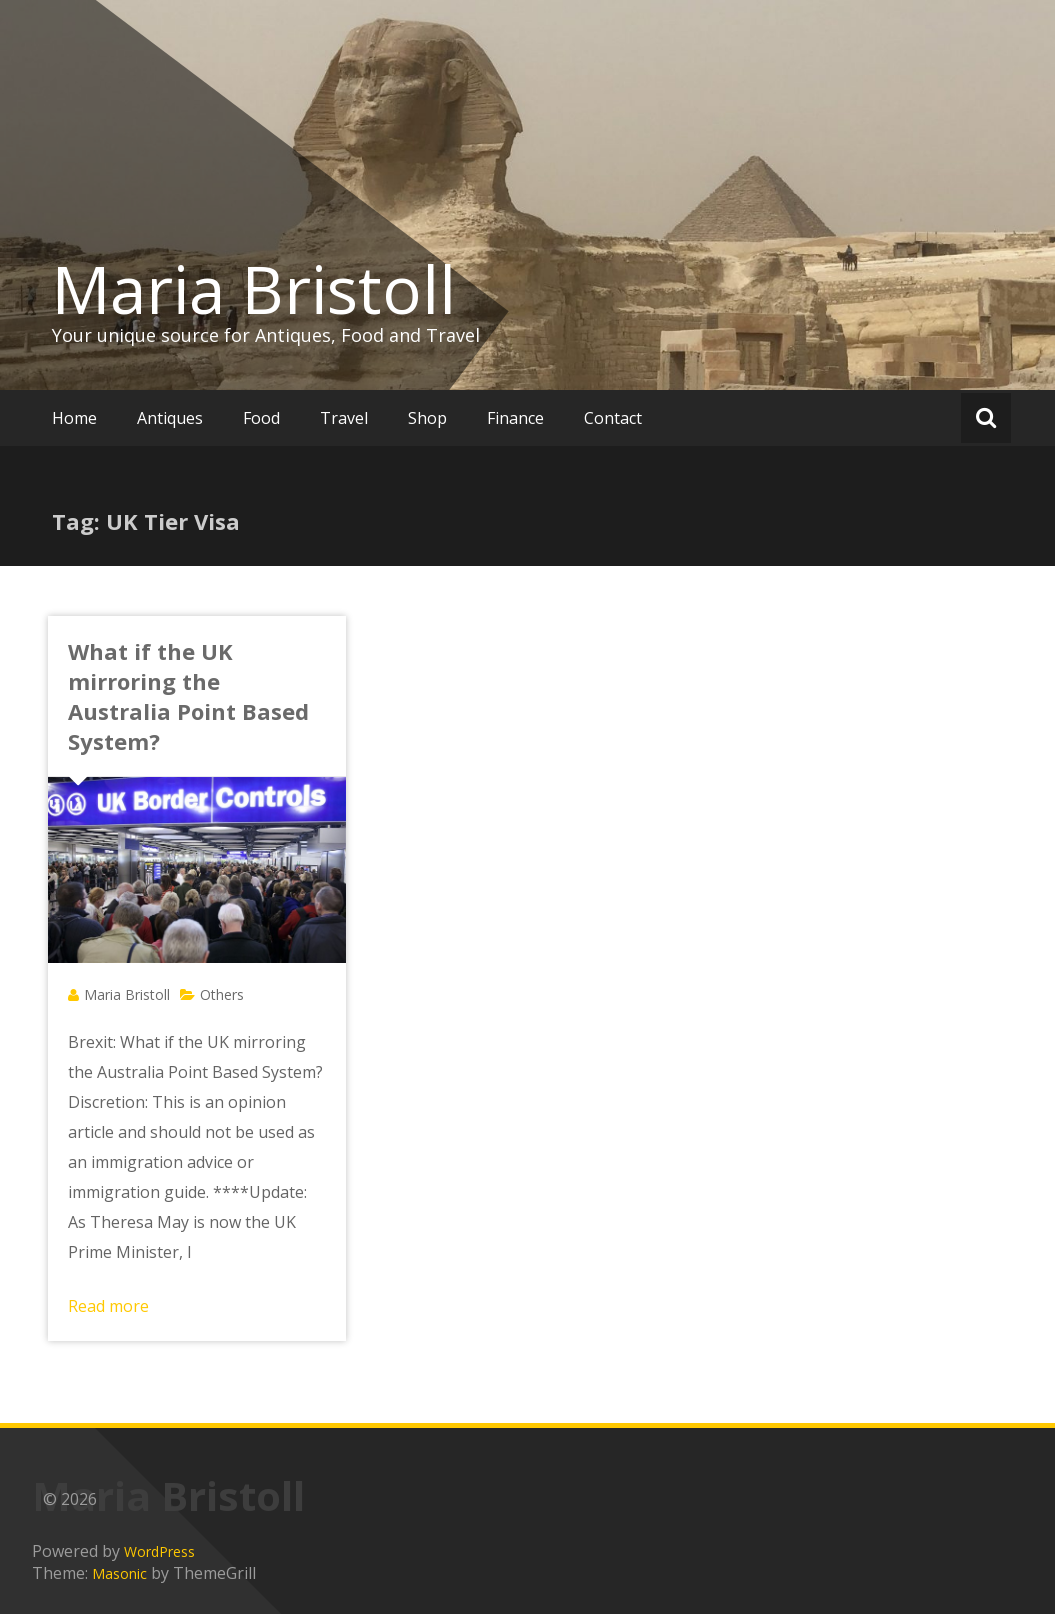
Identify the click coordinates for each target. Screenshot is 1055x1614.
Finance (515, 418)
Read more (108, 1306)
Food (261, 418)
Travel (344, 418)
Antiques (170, 418)
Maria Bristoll (254, 289)
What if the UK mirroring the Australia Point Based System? (188, 696)
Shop (427, 418)
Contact (613, 418)
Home (74, 418)
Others (222, 994)
